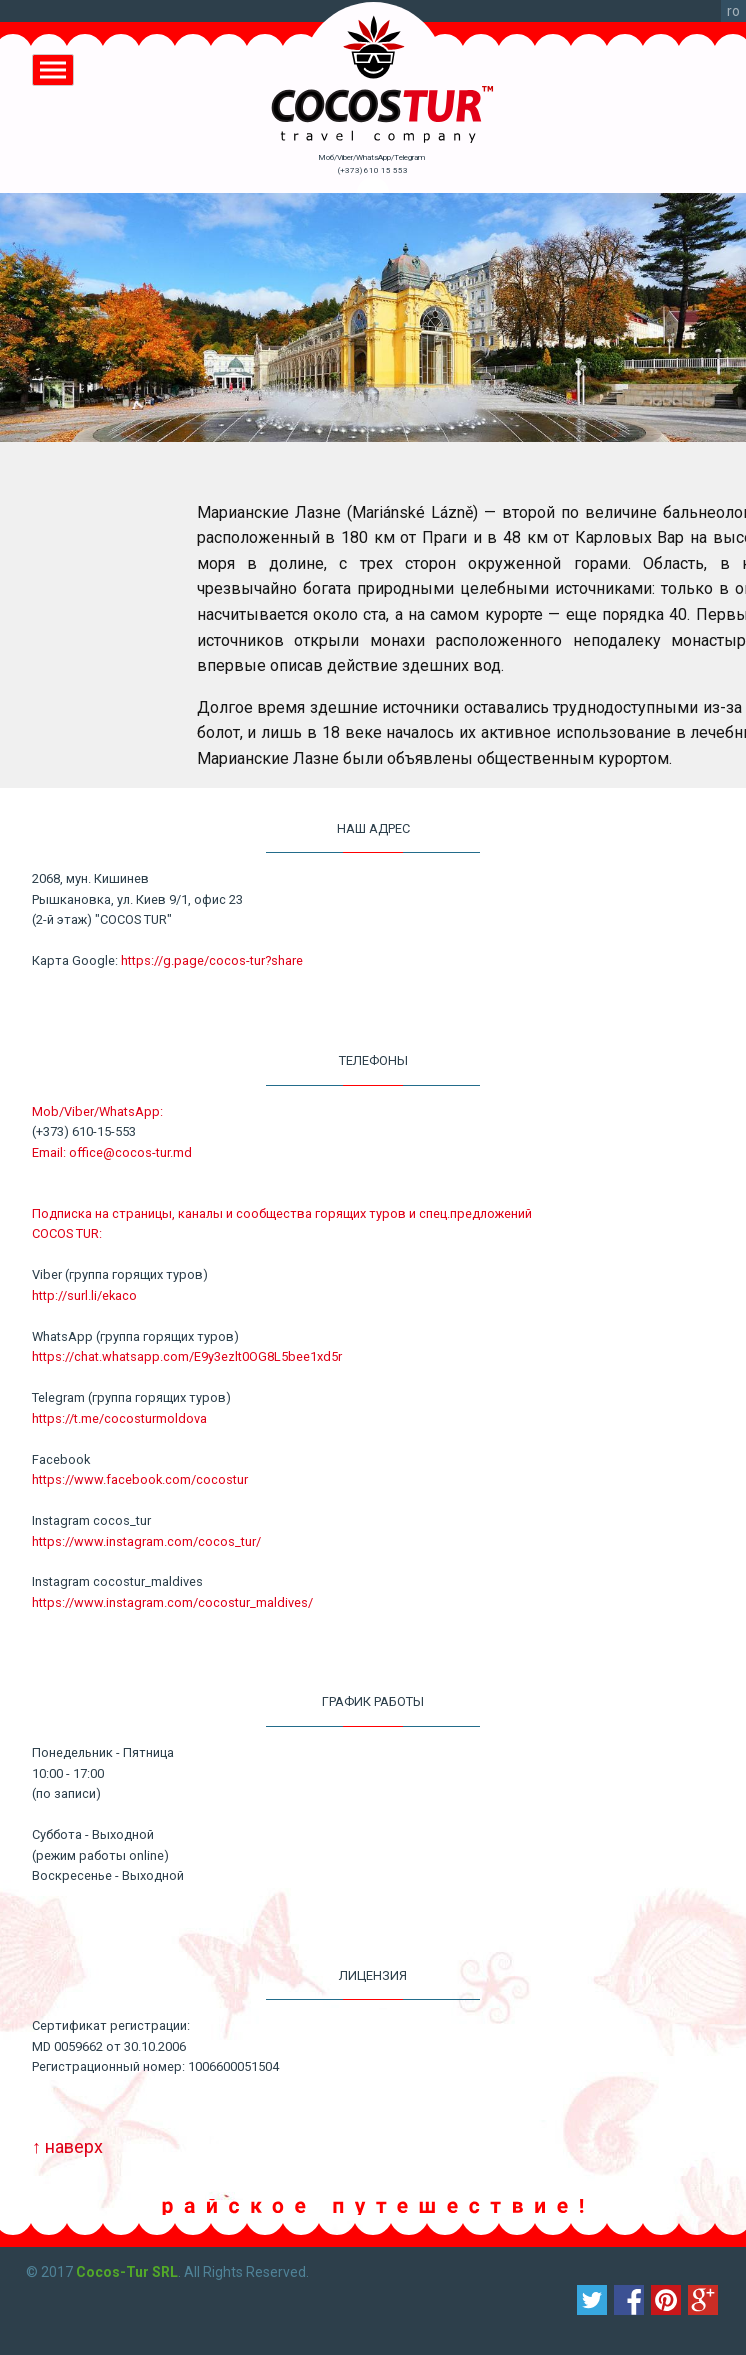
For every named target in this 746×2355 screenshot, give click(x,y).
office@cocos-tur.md (130, 1152)
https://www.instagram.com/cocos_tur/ (146, 1541)
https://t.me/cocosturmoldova (119, 1418)
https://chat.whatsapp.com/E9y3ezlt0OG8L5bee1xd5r (187, 1356)
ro (733, 11)
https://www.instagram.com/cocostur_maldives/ (172, 1602)
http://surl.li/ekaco (84, 1295)
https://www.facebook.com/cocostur (140, 1479)
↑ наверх (67, 2146)
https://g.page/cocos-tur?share (212, 960)
